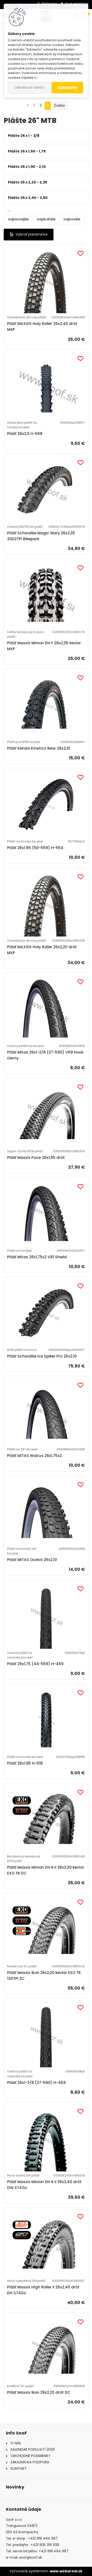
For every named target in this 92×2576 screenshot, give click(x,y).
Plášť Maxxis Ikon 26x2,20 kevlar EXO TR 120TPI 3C (44, 1975)
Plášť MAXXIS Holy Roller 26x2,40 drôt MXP (42, 326)
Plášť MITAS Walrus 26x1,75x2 (34, 1455)
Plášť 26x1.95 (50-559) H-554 (35, 847)
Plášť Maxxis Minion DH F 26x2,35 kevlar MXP (44, 645)
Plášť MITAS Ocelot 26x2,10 (32, 1559)
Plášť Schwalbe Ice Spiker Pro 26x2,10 (42, 1356)
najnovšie (72, 219)
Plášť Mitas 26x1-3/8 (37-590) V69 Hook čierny (45, 1055)
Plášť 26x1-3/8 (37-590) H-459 (36, 2082)
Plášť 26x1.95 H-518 (25, 1763)
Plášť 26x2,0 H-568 (24, 433)
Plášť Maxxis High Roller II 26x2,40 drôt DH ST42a (43, 2290)
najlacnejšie (18, 219)
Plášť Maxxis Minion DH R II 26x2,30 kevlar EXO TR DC (45, 1870)
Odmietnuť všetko (29, 87)
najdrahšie (46, 219)
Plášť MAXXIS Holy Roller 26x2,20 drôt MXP (42, 949)
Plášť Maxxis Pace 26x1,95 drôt (36, 1157)
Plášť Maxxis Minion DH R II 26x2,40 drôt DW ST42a (44, 2184)
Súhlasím (67, 87)
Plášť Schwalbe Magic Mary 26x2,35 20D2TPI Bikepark (41, 535)
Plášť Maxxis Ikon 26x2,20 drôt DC (38, 2392)
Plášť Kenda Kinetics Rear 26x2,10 (38, 748)
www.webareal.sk (66, 2571)
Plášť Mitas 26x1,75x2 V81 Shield (37, 1257)
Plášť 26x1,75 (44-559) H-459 (35, 1663)
